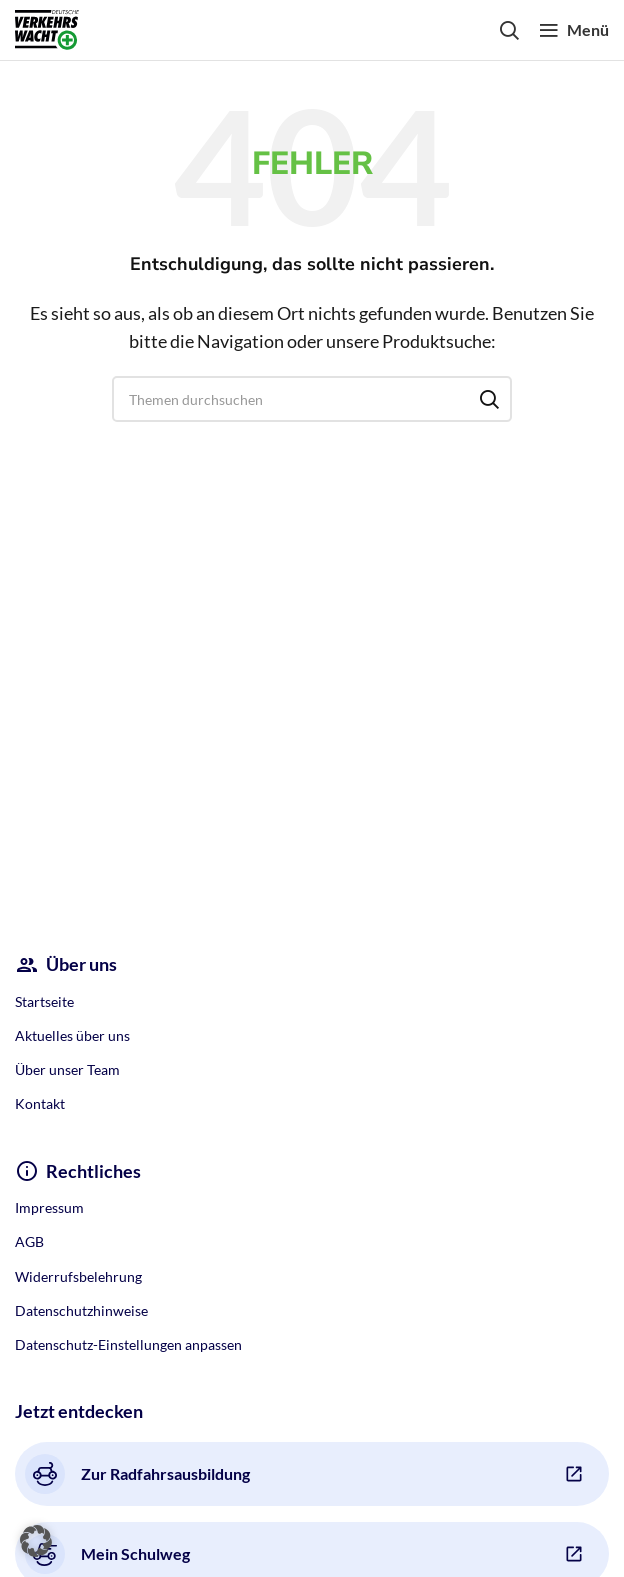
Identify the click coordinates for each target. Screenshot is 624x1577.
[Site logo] (47, 27)
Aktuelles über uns (72, 1035)
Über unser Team (67, 1069)
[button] (36, 1541)
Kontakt (40, 1103)
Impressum (49, 1207)
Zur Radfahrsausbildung (137, 1474)
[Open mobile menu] (574, 30)
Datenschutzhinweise (81, 1310)
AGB (29, 1241)
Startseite (44, 1001)
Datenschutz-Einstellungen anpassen (128, 1344)
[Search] (509, 30)
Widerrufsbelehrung (78, 1276)
